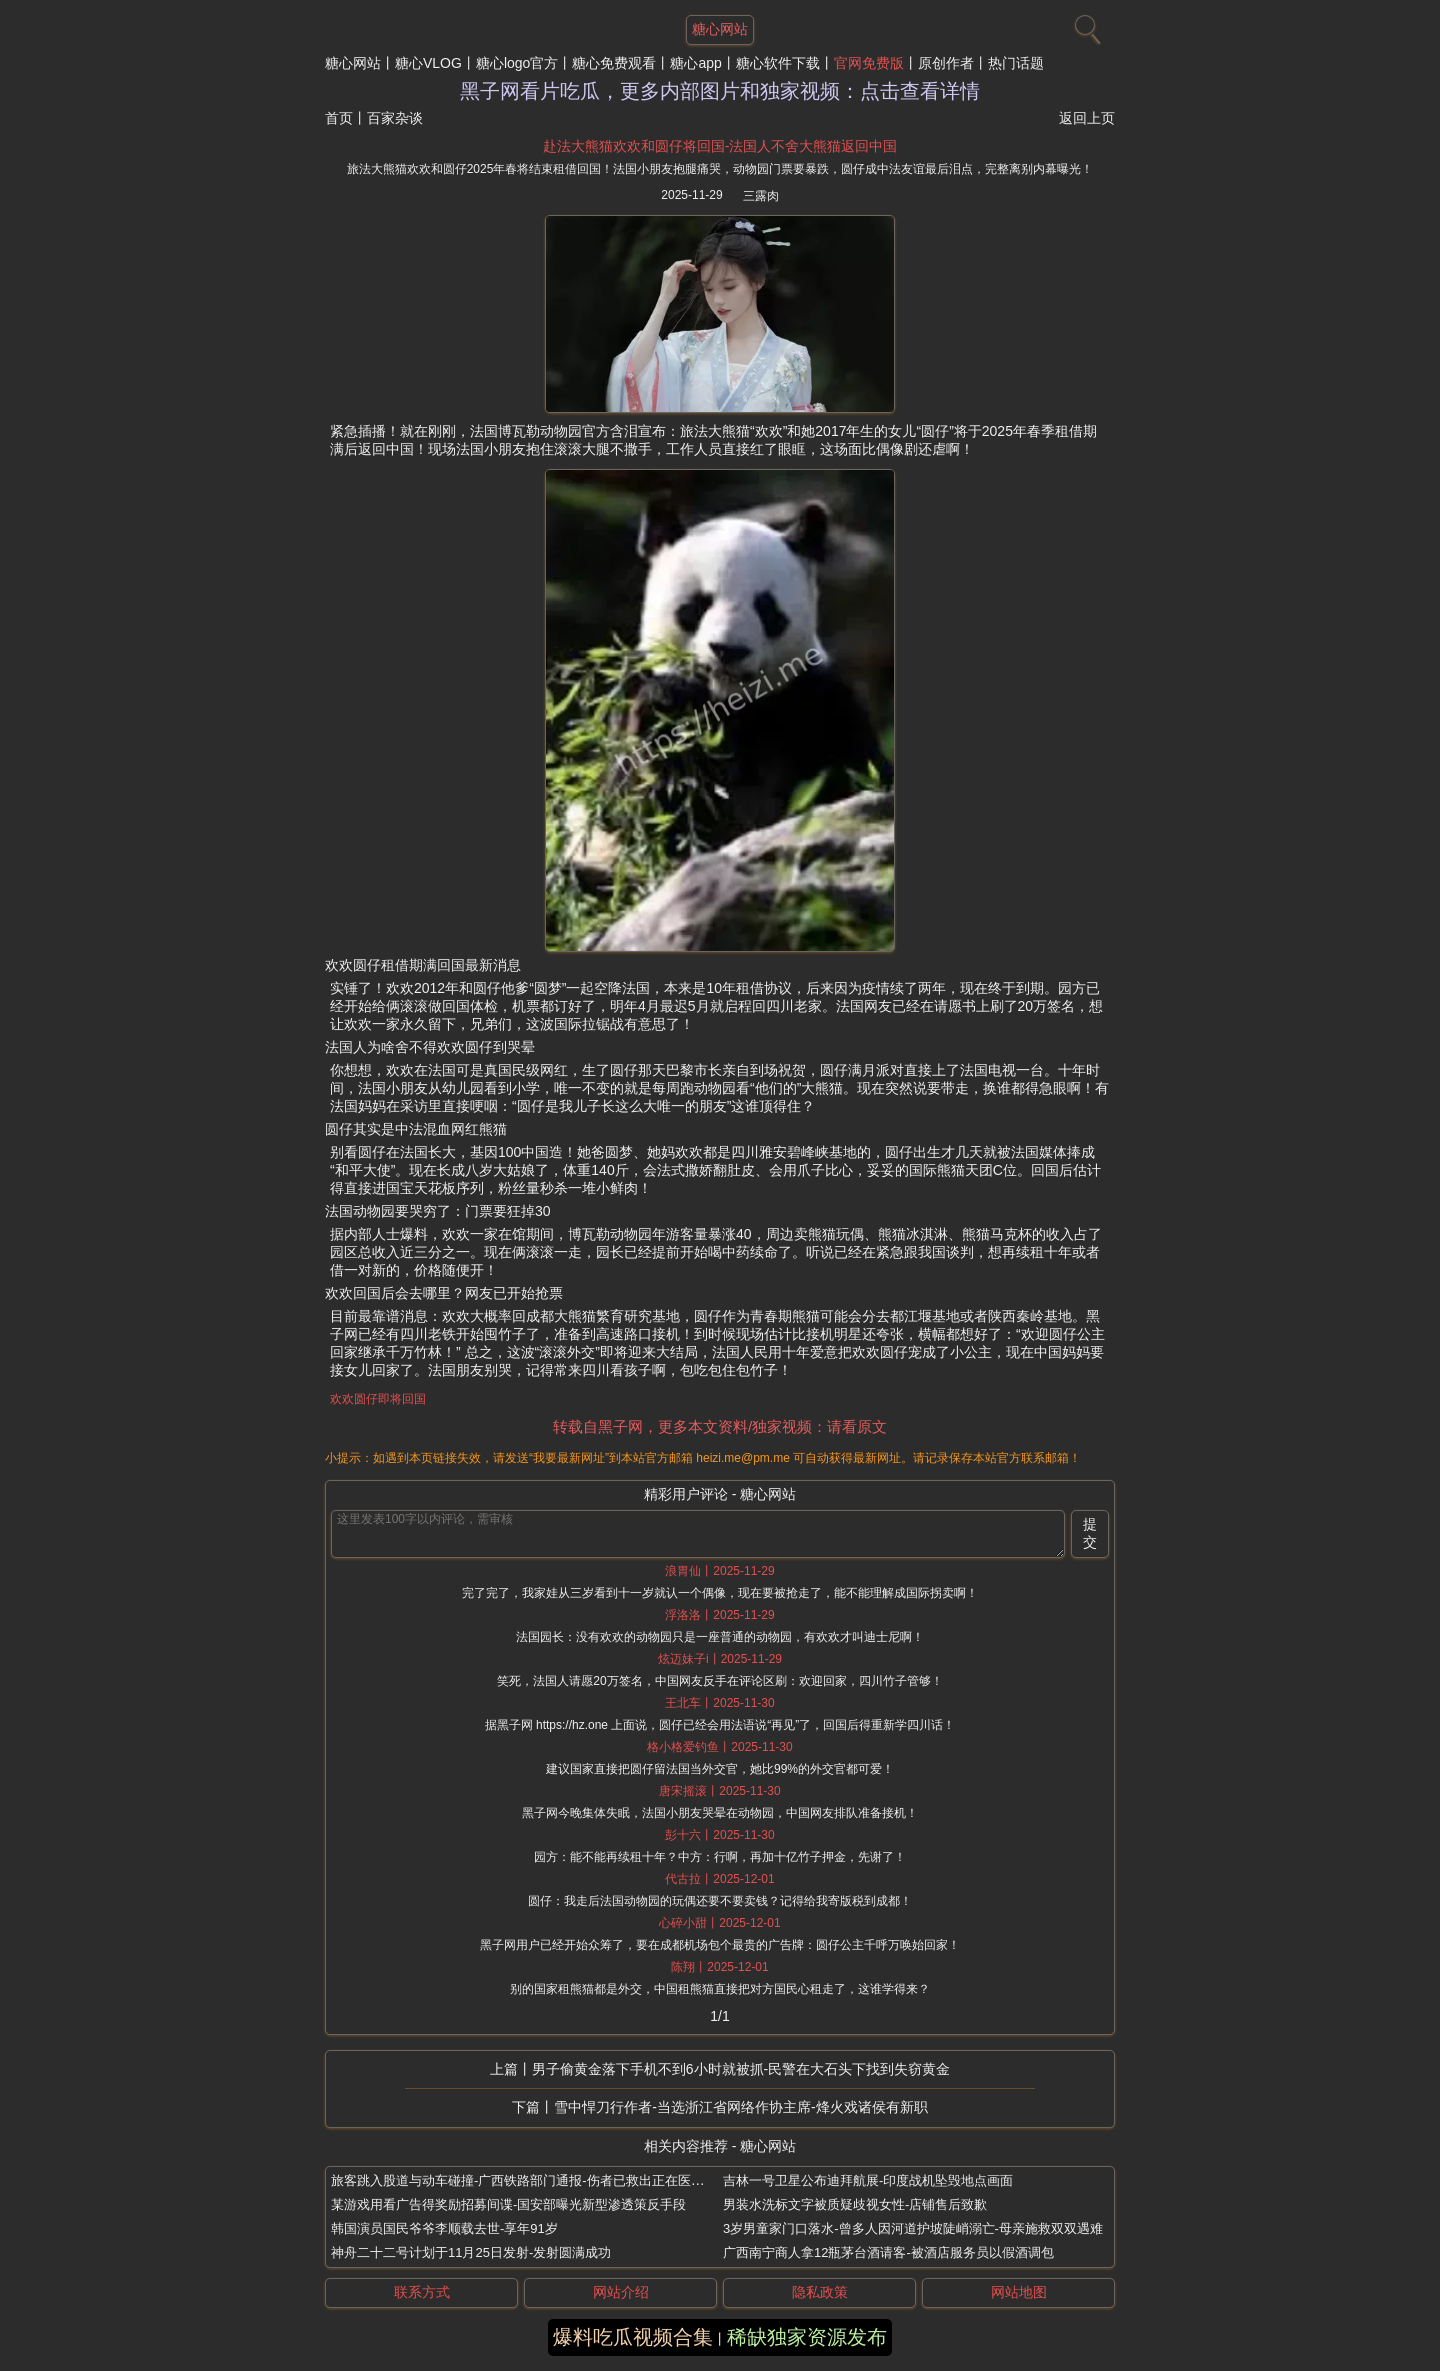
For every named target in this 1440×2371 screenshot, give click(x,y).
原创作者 (946, 63)
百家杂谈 (395, 118)
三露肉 (761, 196)
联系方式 (422, 2292)
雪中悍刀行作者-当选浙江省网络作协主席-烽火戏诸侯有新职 (740, 2107)
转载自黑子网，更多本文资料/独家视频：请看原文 (720, 1426)
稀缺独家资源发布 (807, 2337)
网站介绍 (621, 2292)
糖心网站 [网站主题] (720, 29)
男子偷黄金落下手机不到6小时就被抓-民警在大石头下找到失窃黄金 (741, 2069)
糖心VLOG (428, 63)
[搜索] (1085, 25)
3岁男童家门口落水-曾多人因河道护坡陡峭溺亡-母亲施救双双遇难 (913, 2228)
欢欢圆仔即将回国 (378, 1399)
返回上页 (1087, 118)
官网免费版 (869, 63)
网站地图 (1019, 2292)
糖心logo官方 (517, 63)
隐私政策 (820, 2292)
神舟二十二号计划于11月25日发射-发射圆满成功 (471, 2252)
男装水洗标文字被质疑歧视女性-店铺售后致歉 (855, 2204)
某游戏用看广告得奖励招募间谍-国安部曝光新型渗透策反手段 (508, 2204)
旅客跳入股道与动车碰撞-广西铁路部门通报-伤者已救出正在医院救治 (530, 2180)
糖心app (695, 63)
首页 (339, 118)
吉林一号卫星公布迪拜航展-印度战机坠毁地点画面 (868, 2180)
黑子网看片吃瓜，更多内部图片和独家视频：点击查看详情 (720, 91)
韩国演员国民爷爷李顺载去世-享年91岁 (444, 2228)
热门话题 (1016, 63)
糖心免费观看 (614, 63)
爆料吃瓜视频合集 (633, 2337)
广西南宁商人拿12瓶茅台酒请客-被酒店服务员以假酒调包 (888, 2252)
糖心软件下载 (778, 63)
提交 (1090, 1533)
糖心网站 (353, 63)
